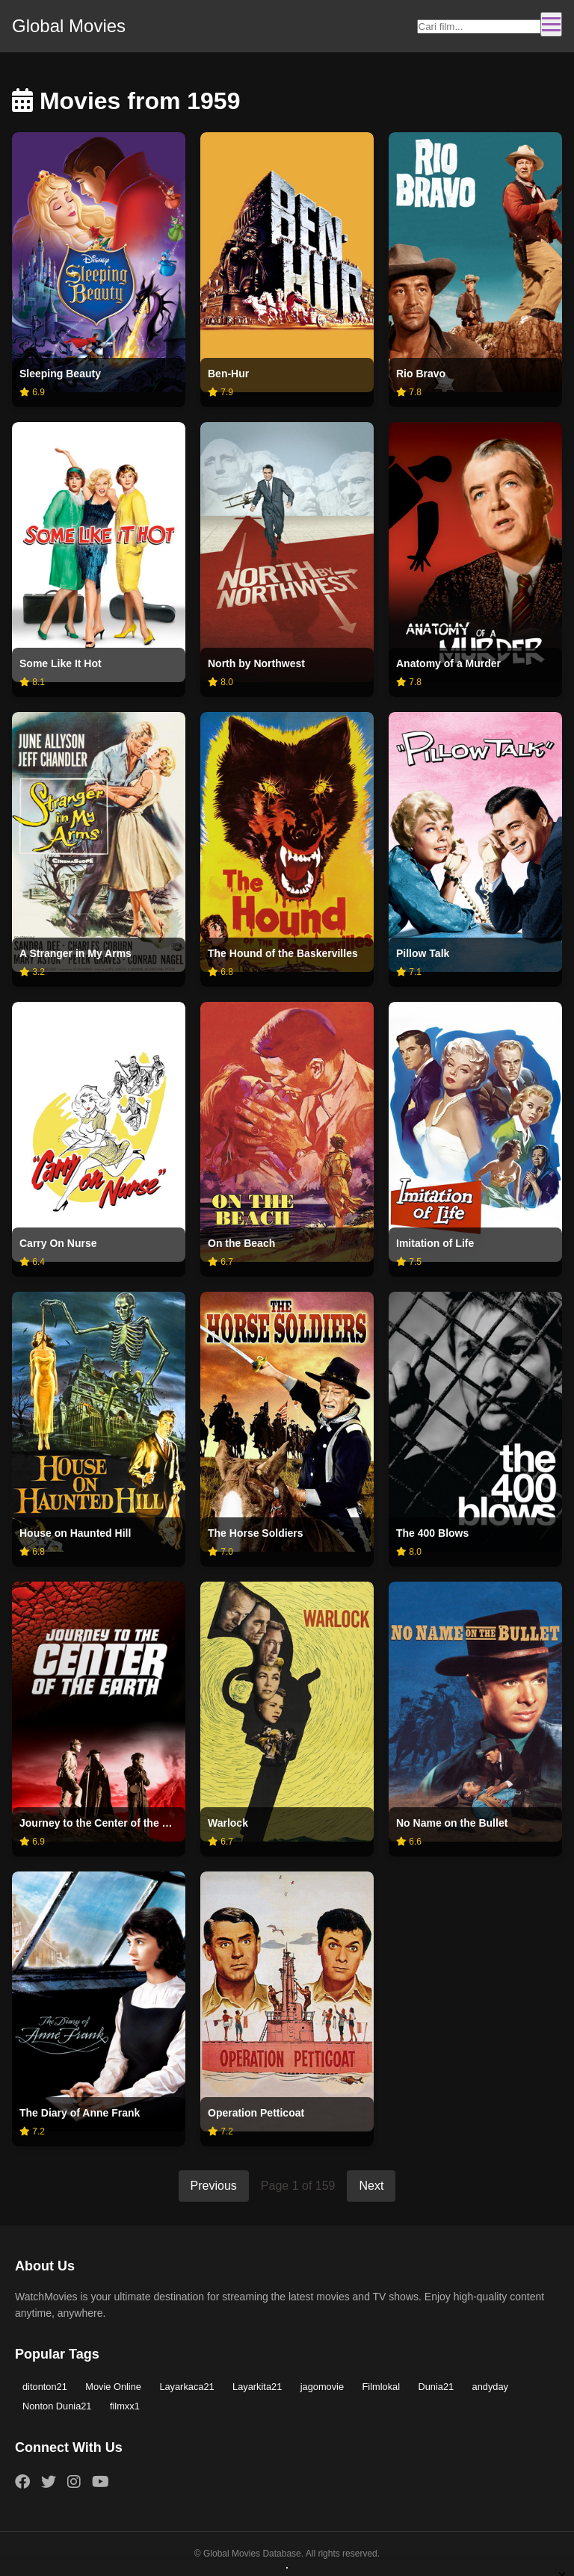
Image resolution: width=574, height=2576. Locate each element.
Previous (214, 2185)
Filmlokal (381, 2386)
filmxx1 (125, 2406)
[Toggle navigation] (551, 24)
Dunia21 (436, 2386)
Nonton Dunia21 (57, 2406)
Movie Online (113, 2386)
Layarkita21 (257, 2386)
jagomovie (322, 2386)
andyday (490, 2386)
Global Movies (69, 26)
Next (371, 2185)
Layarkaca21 (186, 2386)
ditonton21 (44, 2386)
